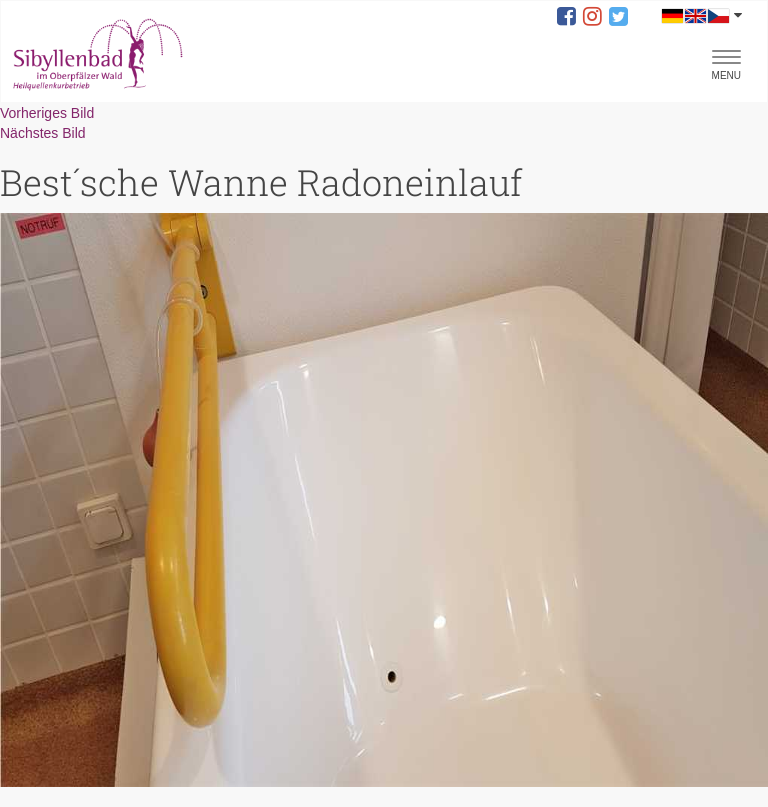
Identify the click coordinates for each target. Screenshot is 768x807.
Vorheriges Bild (47, 113)
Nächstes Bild (43, 133)
